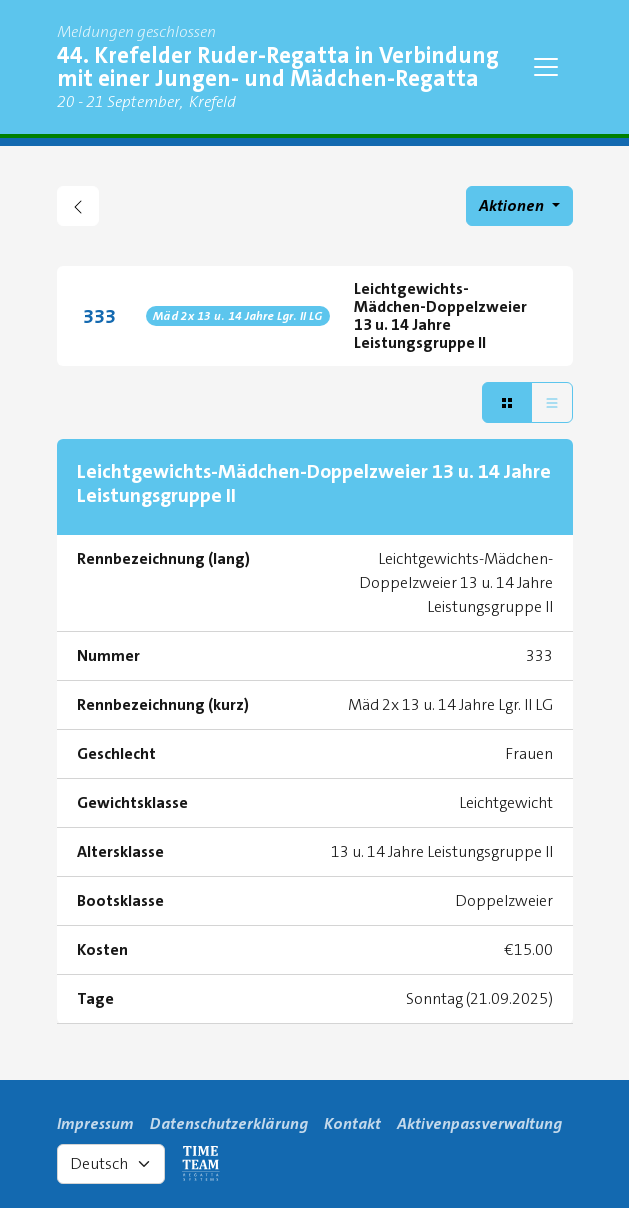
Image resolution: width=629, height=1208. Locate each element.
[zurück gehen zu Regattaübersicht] (78, 206)
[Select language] (111, 1164)
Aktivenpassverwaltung (479, 1123)
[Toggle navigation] (546, 67)
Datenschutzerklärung (229, 1123)
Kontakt (352, 1123)
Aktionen (513, 205)
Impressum (95, 1123)
